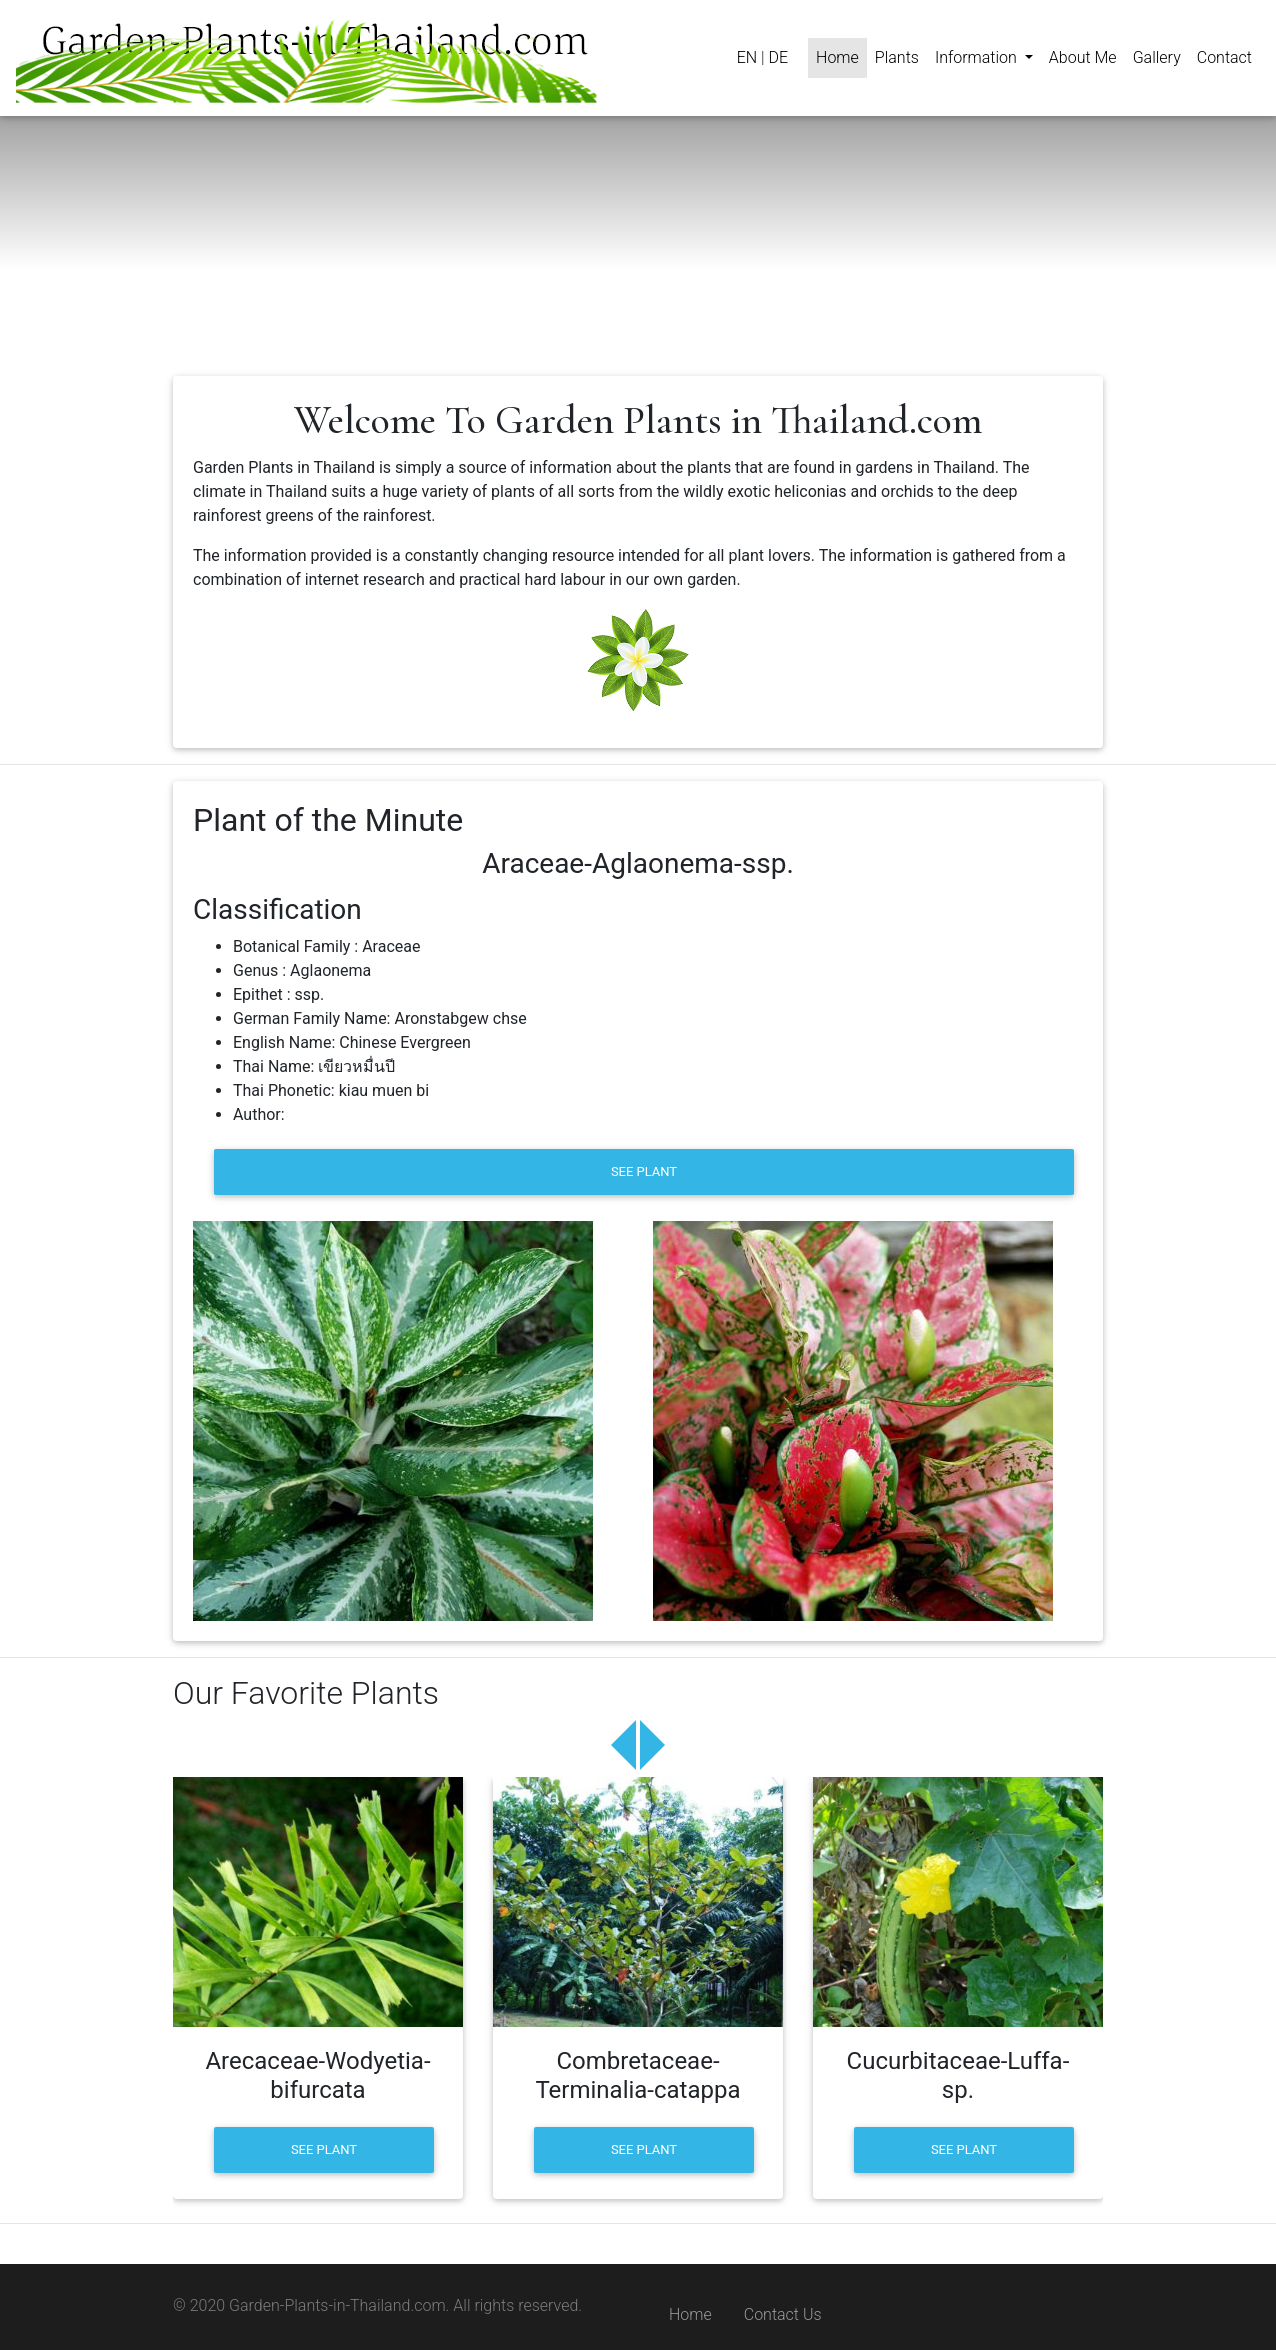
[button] (984, 58)
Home (690, 2314)
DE (778, 57)
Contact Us (783, 2314)
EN (747, 57)
